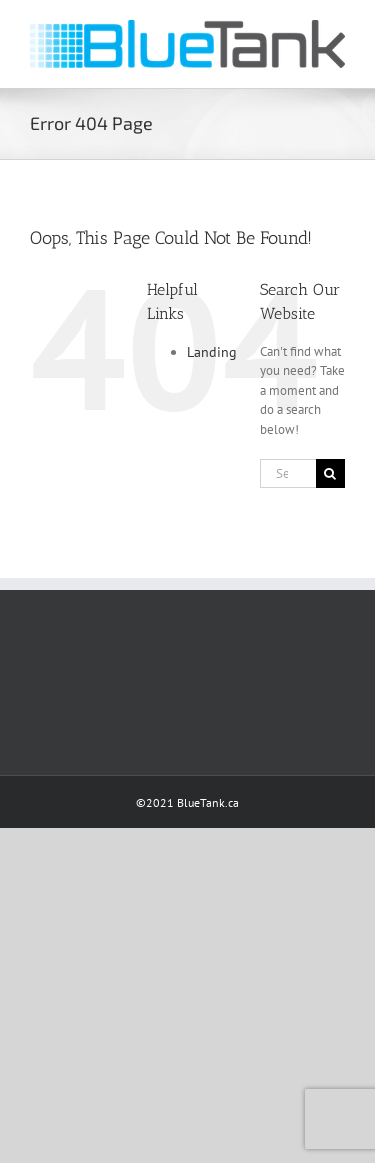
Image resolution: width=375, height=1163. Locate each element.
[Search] (330, 473)
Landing (212, 352)
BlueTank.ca (208, 802)
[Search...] (288, 473)
